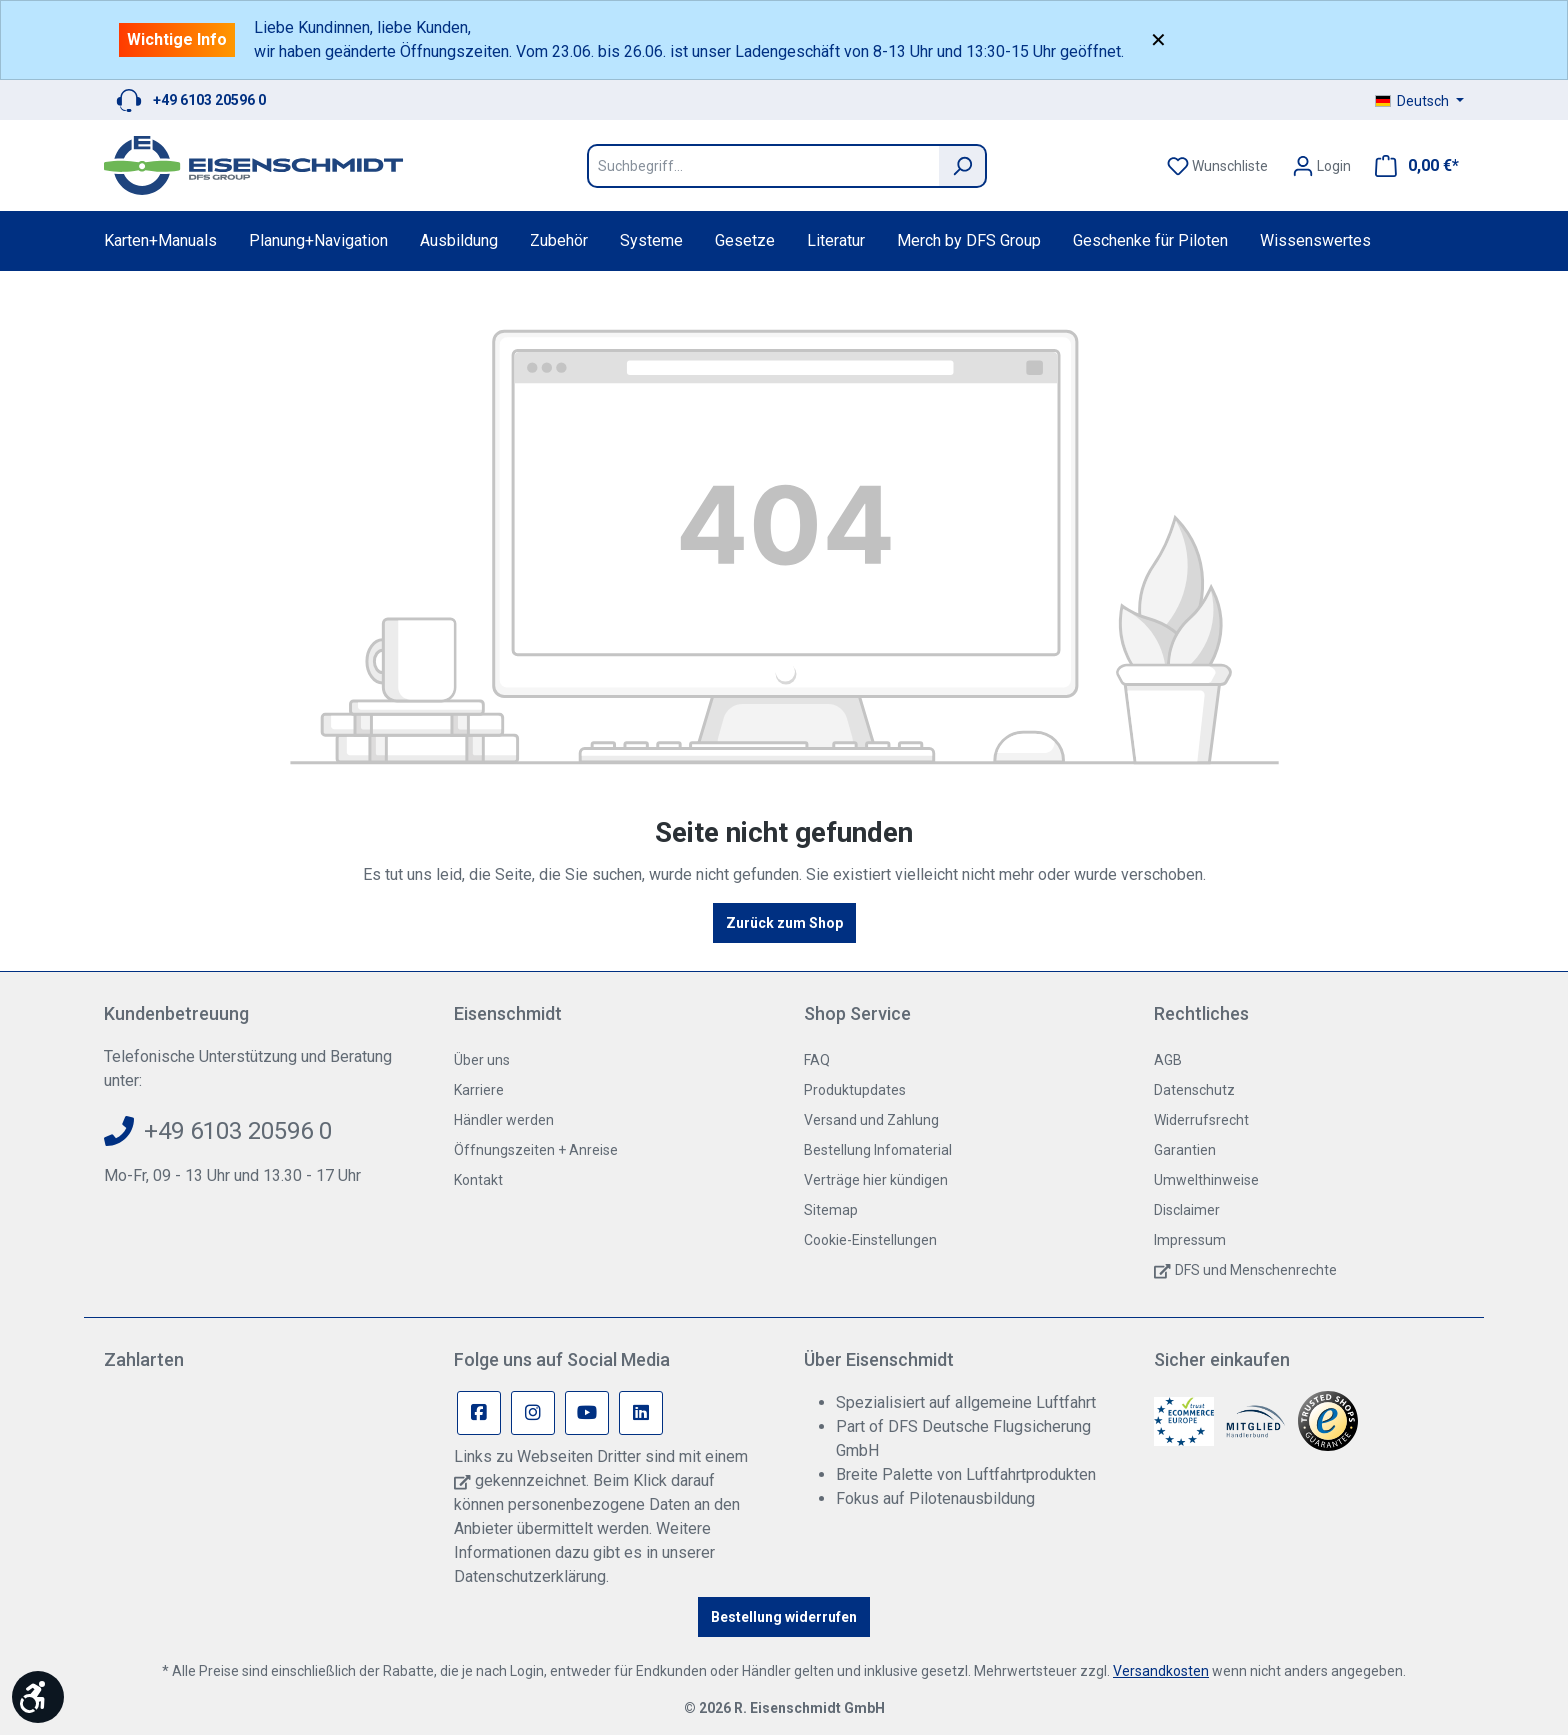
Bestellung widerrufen (784, 1617)
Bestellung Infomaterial (878, 1150)
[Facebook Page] (479, 1413)
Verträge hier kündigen (876, 1180)
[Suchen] (963, 166)
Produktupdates (855, 1090)
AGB (1168, 1060)
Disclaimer (1187, 1210)
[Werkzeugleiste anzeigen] (38, 1697)
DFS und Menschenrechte (1256, 1270)
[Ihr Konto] (1321, 166)
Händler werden (504, 1120)
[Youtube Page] (587, 1413)
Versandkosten (1161, 1671)
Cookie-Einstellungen (870, 1240)
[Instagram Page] (533, 1413)
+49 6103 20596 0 (209, 100)
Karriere (479, 1090)
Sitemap (831, 1210)
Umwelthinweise (1206, 1180)
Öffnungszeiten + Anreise (536, 1150)
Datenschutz (1194, 1090)
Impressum (1190, 1240)
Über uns (482, 1060)
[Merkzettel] (1217, 166)
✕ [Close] (1158, 40)
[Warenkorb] (1411, 166)
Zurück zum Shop (784, 923)
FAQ (817, 1060)
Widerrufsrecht (1201, 1120)
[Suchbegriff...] (763, 166)
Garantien (1185, 1150)
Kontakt (478, 1180)
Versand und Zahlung (871, 1120)
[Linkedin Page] (641, 1413)
